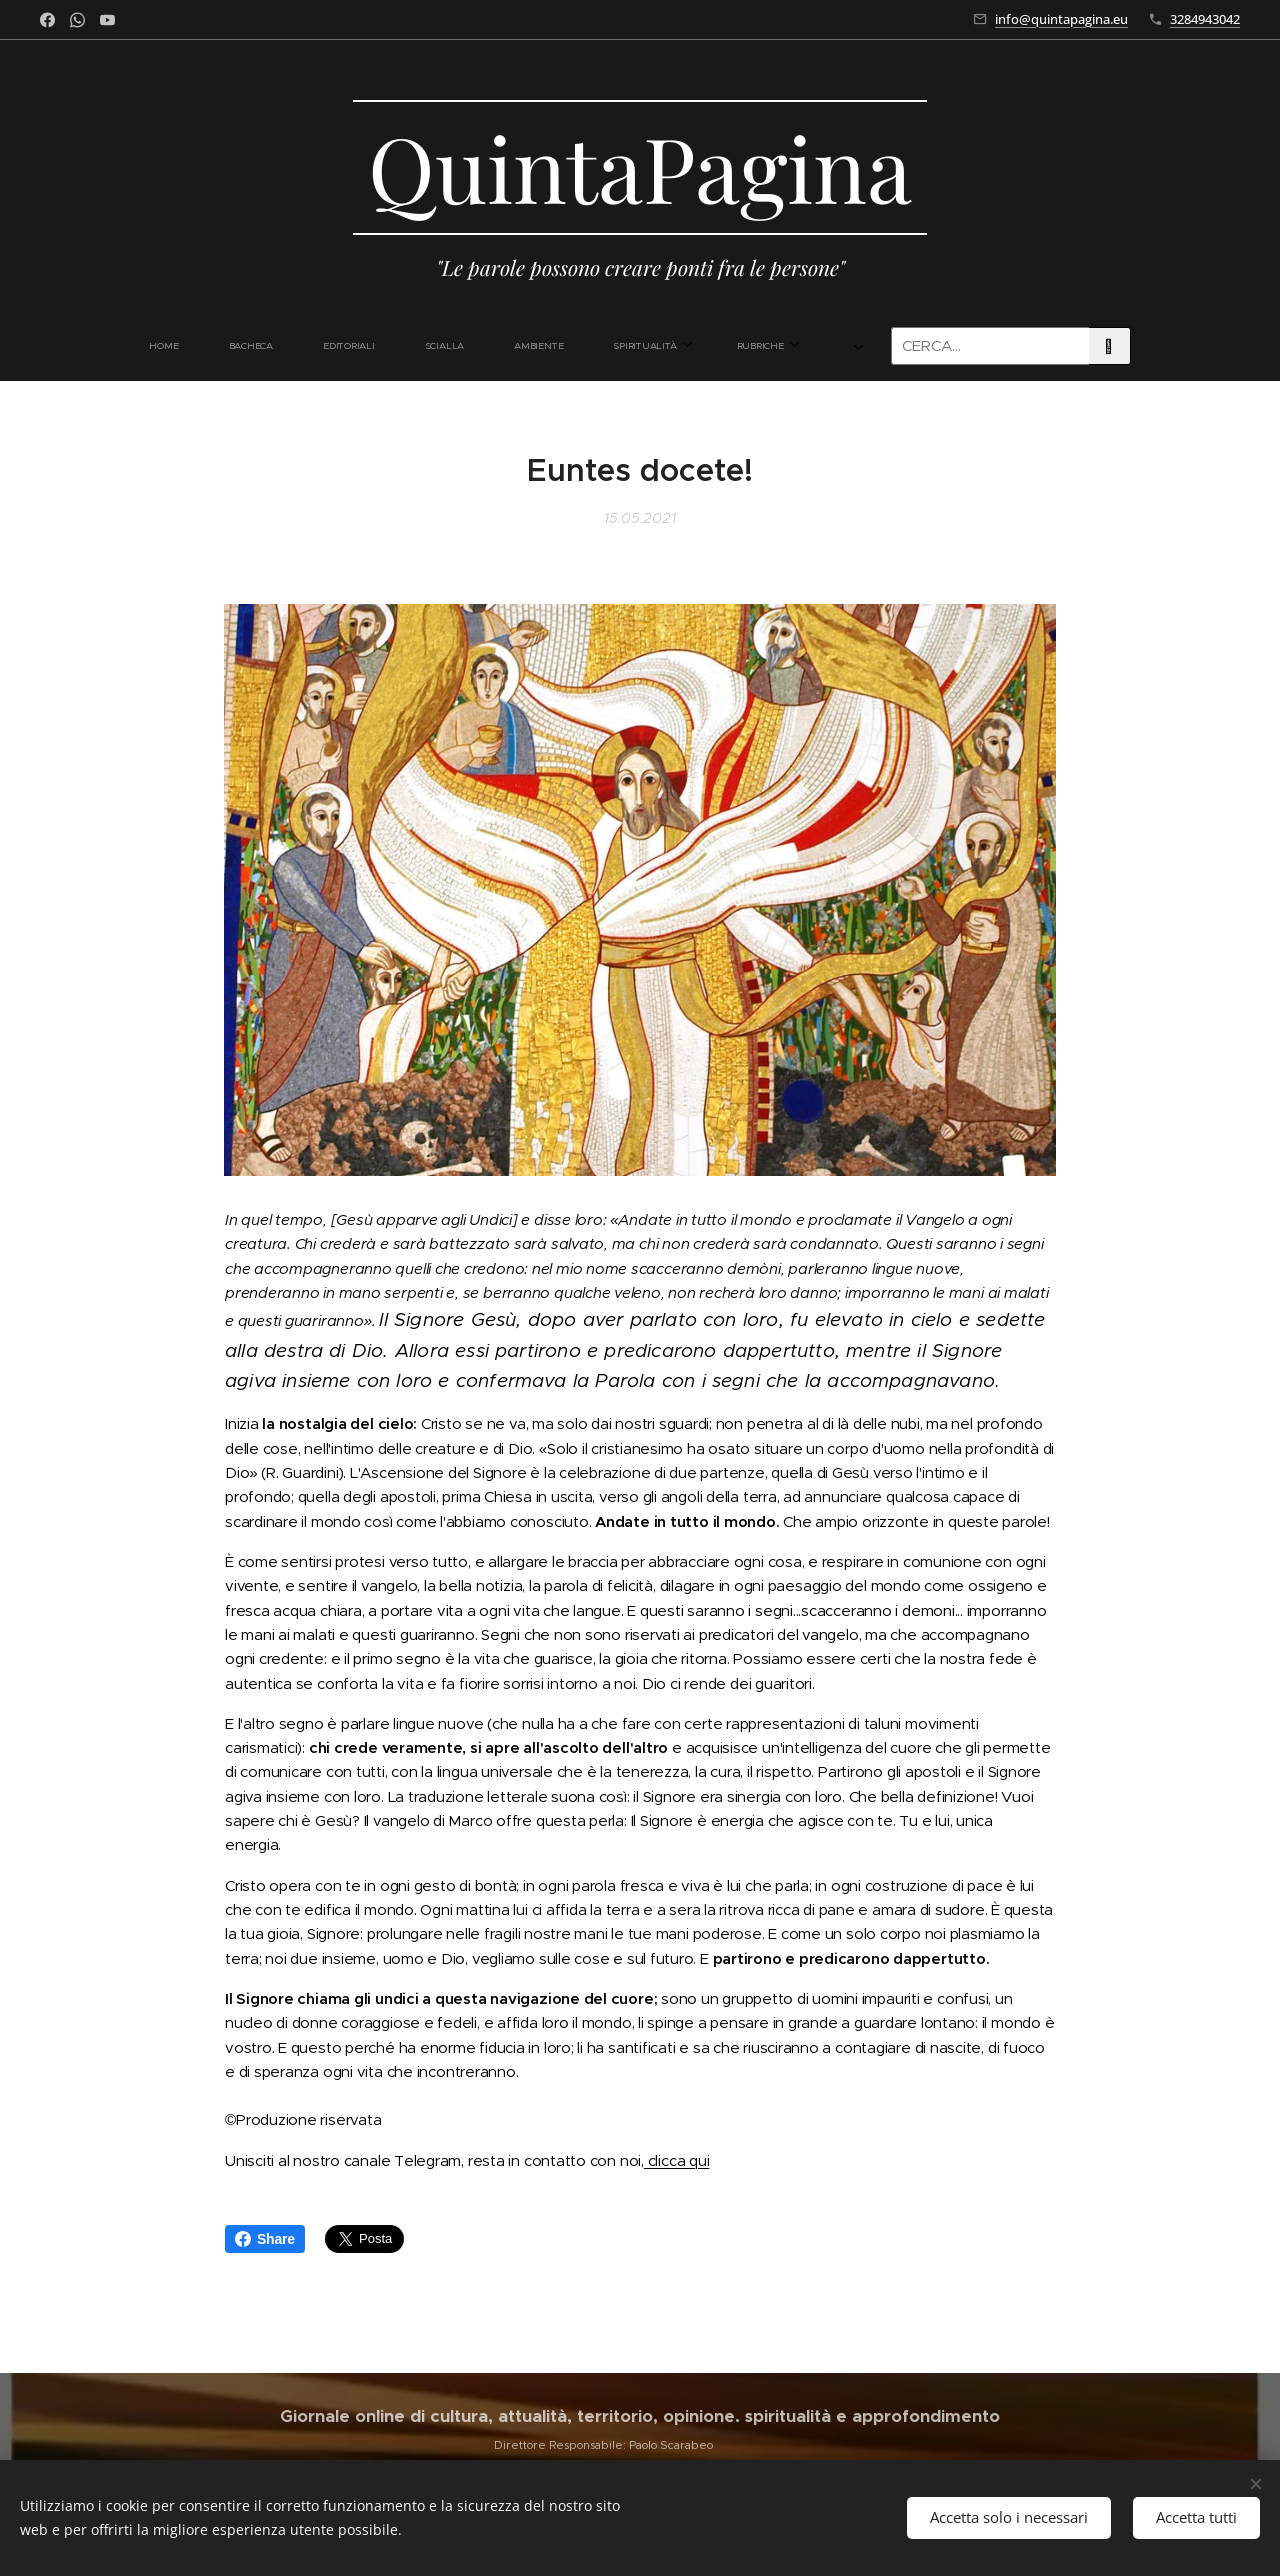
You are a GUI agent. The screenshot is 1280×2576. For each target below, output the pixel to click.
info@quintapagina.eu (1061, 19)
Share (265, 2239)
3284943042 (1205, 19)
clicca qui (677, 2160)
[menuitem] (287, 346)
